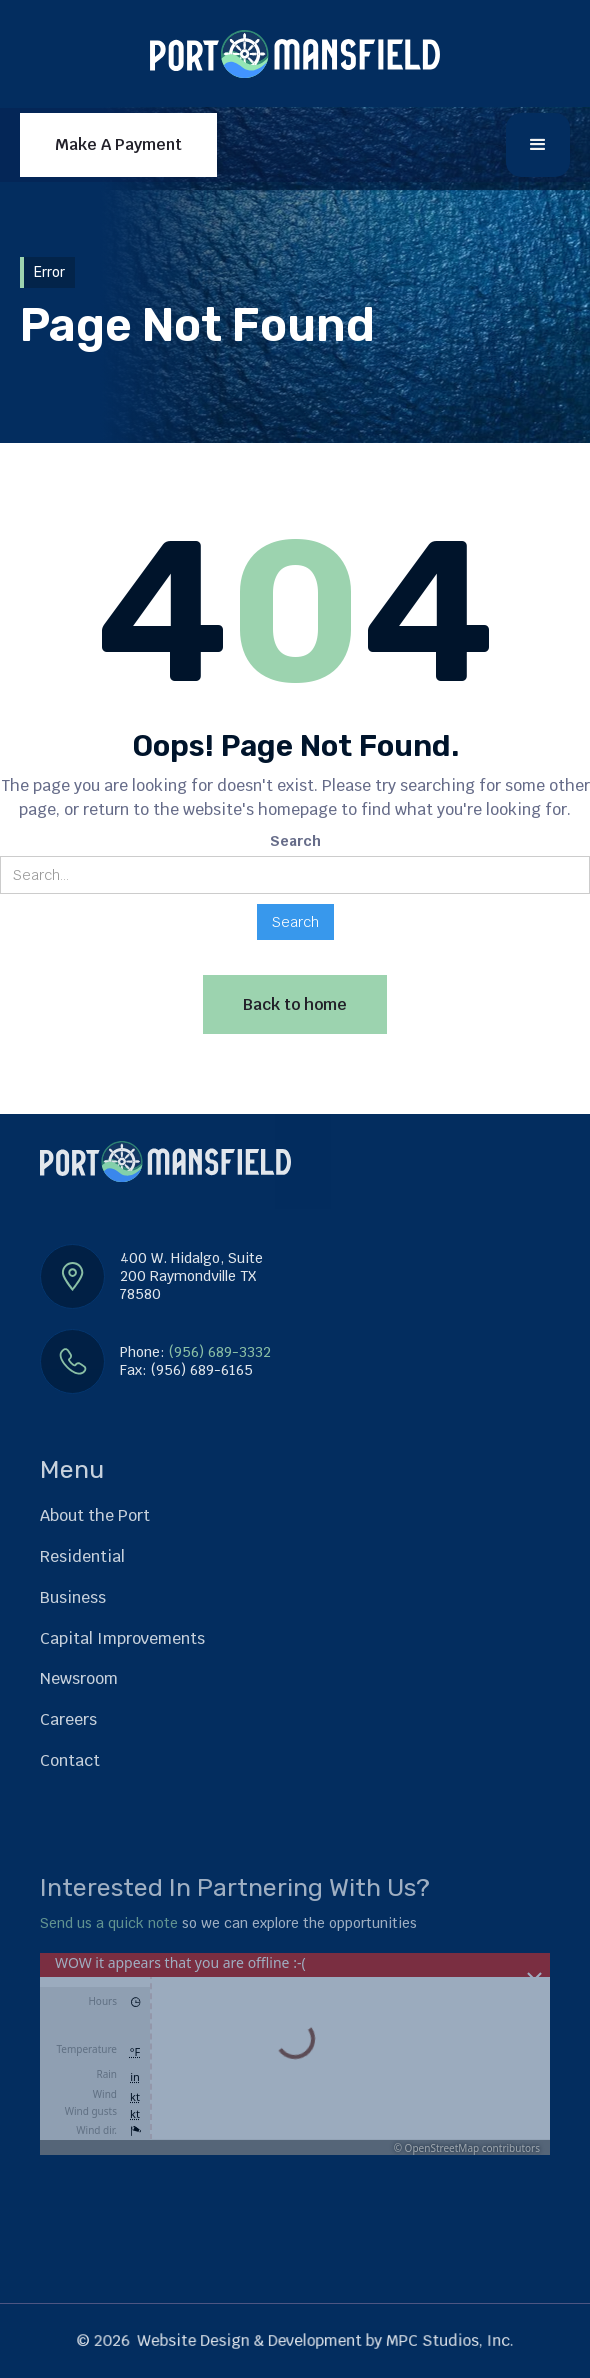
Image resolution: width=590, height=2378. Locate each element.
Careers (68, 1719)
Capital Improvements (122, 1638)
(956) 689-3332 (220, 1352)
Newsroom (79, 1678)
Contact (70, 1760)
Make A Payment (118, 144)
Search (295, 841)
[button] (538, 145)
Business (73, 1597)
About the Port (95, 1515)
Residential (82, 1556)
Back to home (295, 1004)
